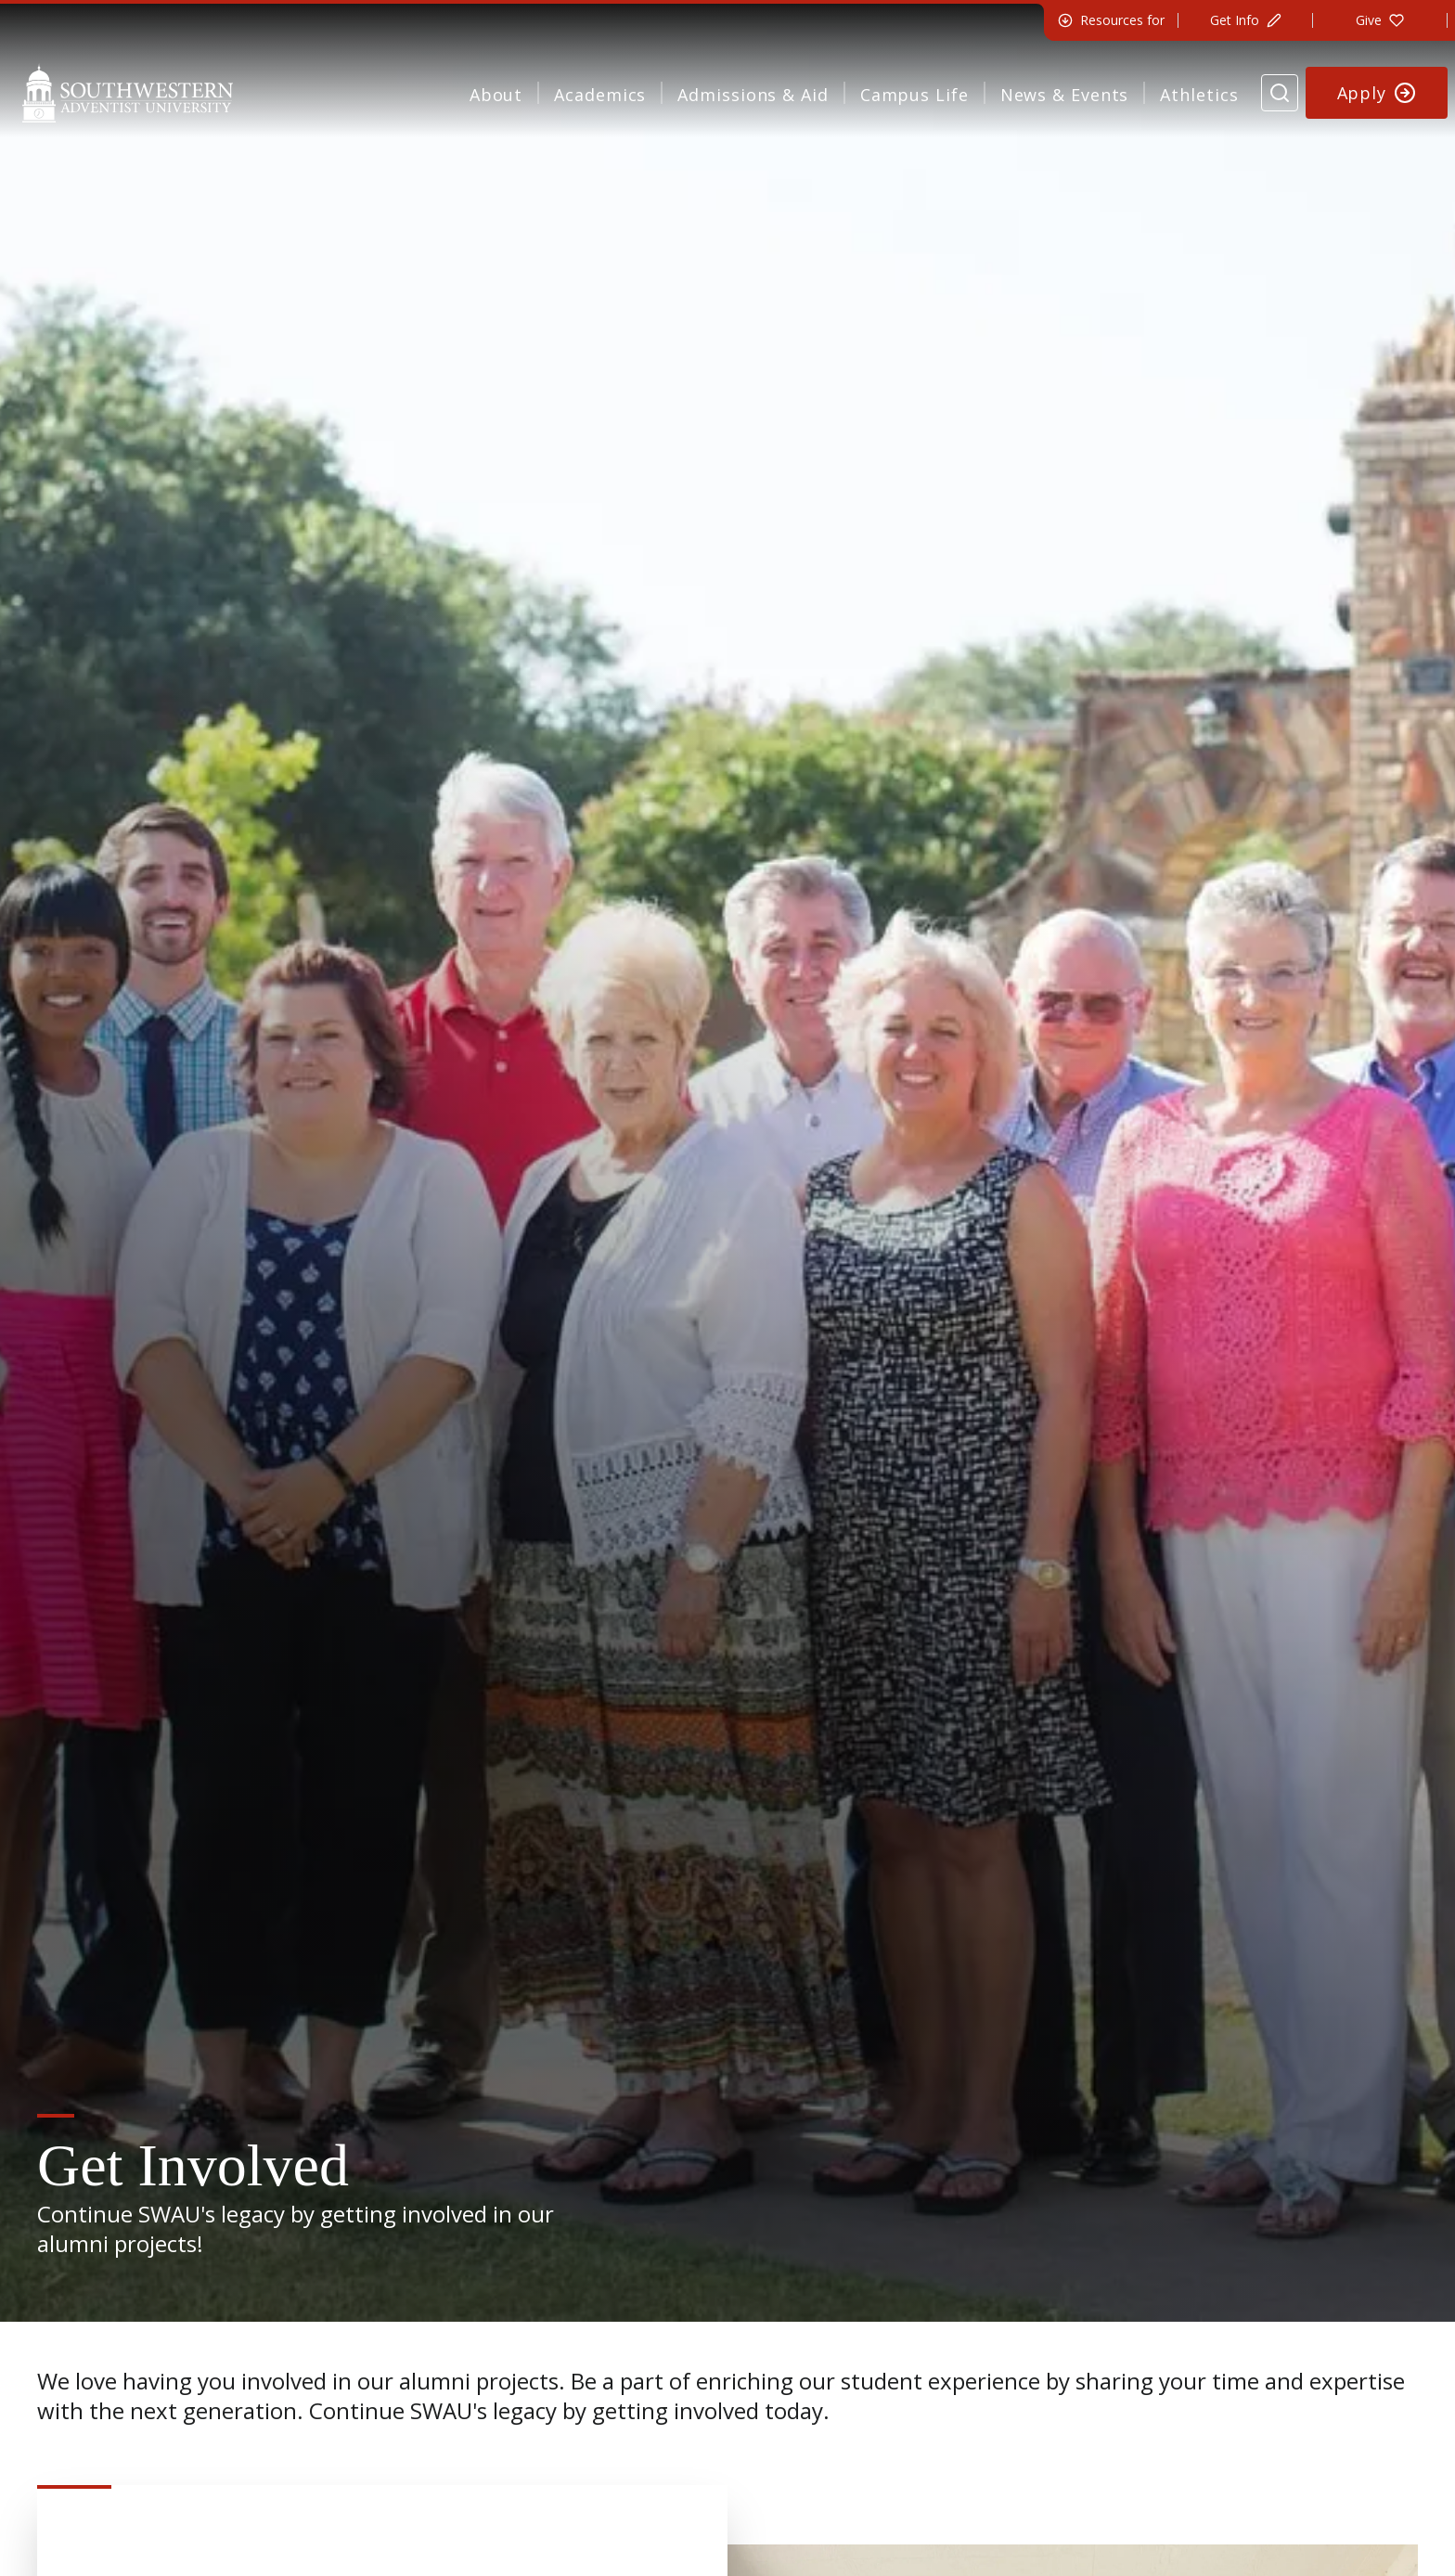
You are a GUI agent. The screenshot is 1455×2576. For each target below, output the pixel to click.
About (496, 95)
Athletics (1199, 95)
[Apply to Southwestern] (1377, 93)
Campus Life (914, 95)
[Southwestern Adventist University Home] (127, 92)
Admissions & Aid (752, 95)
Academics (600, 95)
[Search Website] (1279, 92)
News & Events (1064, 95)
